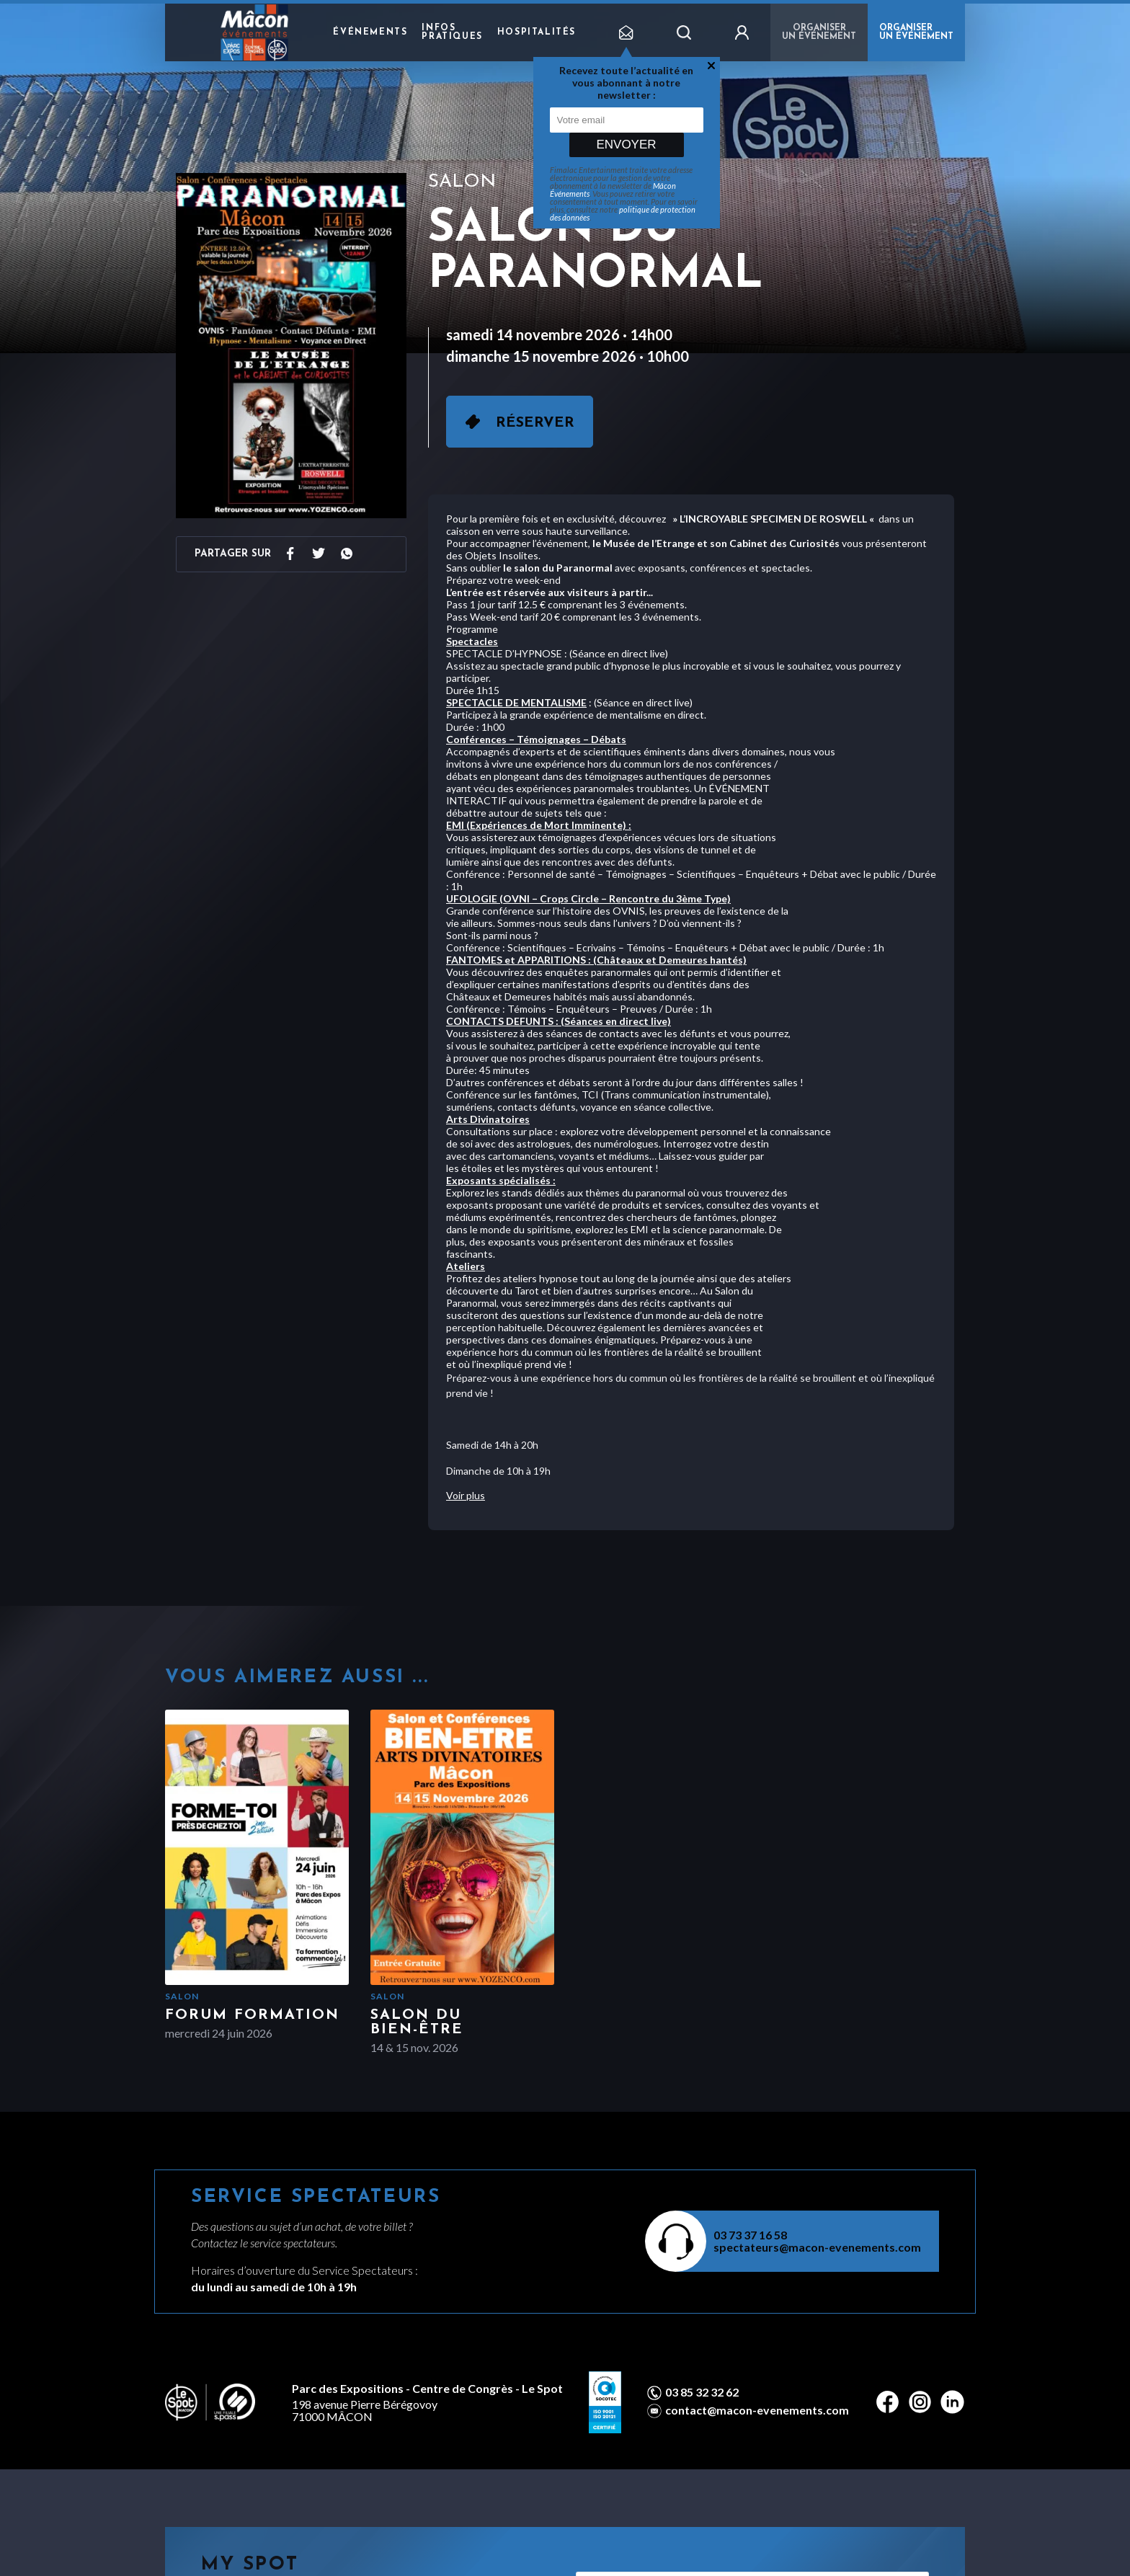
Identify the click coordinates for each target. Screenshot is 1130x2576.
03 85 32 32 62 (702, 2392)
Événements (370, 32)
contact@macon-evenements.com (757, 2410)
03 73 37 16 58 (750, 2235)
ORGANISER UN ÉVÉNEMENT (916, 32)
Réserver (535, 423)
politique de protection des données (622, 213)
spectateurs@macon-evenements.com (817, 2247)
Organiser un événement (819, 32)
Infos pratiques (452, 32)
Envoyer (626, 144)
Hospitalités (536, 32)
